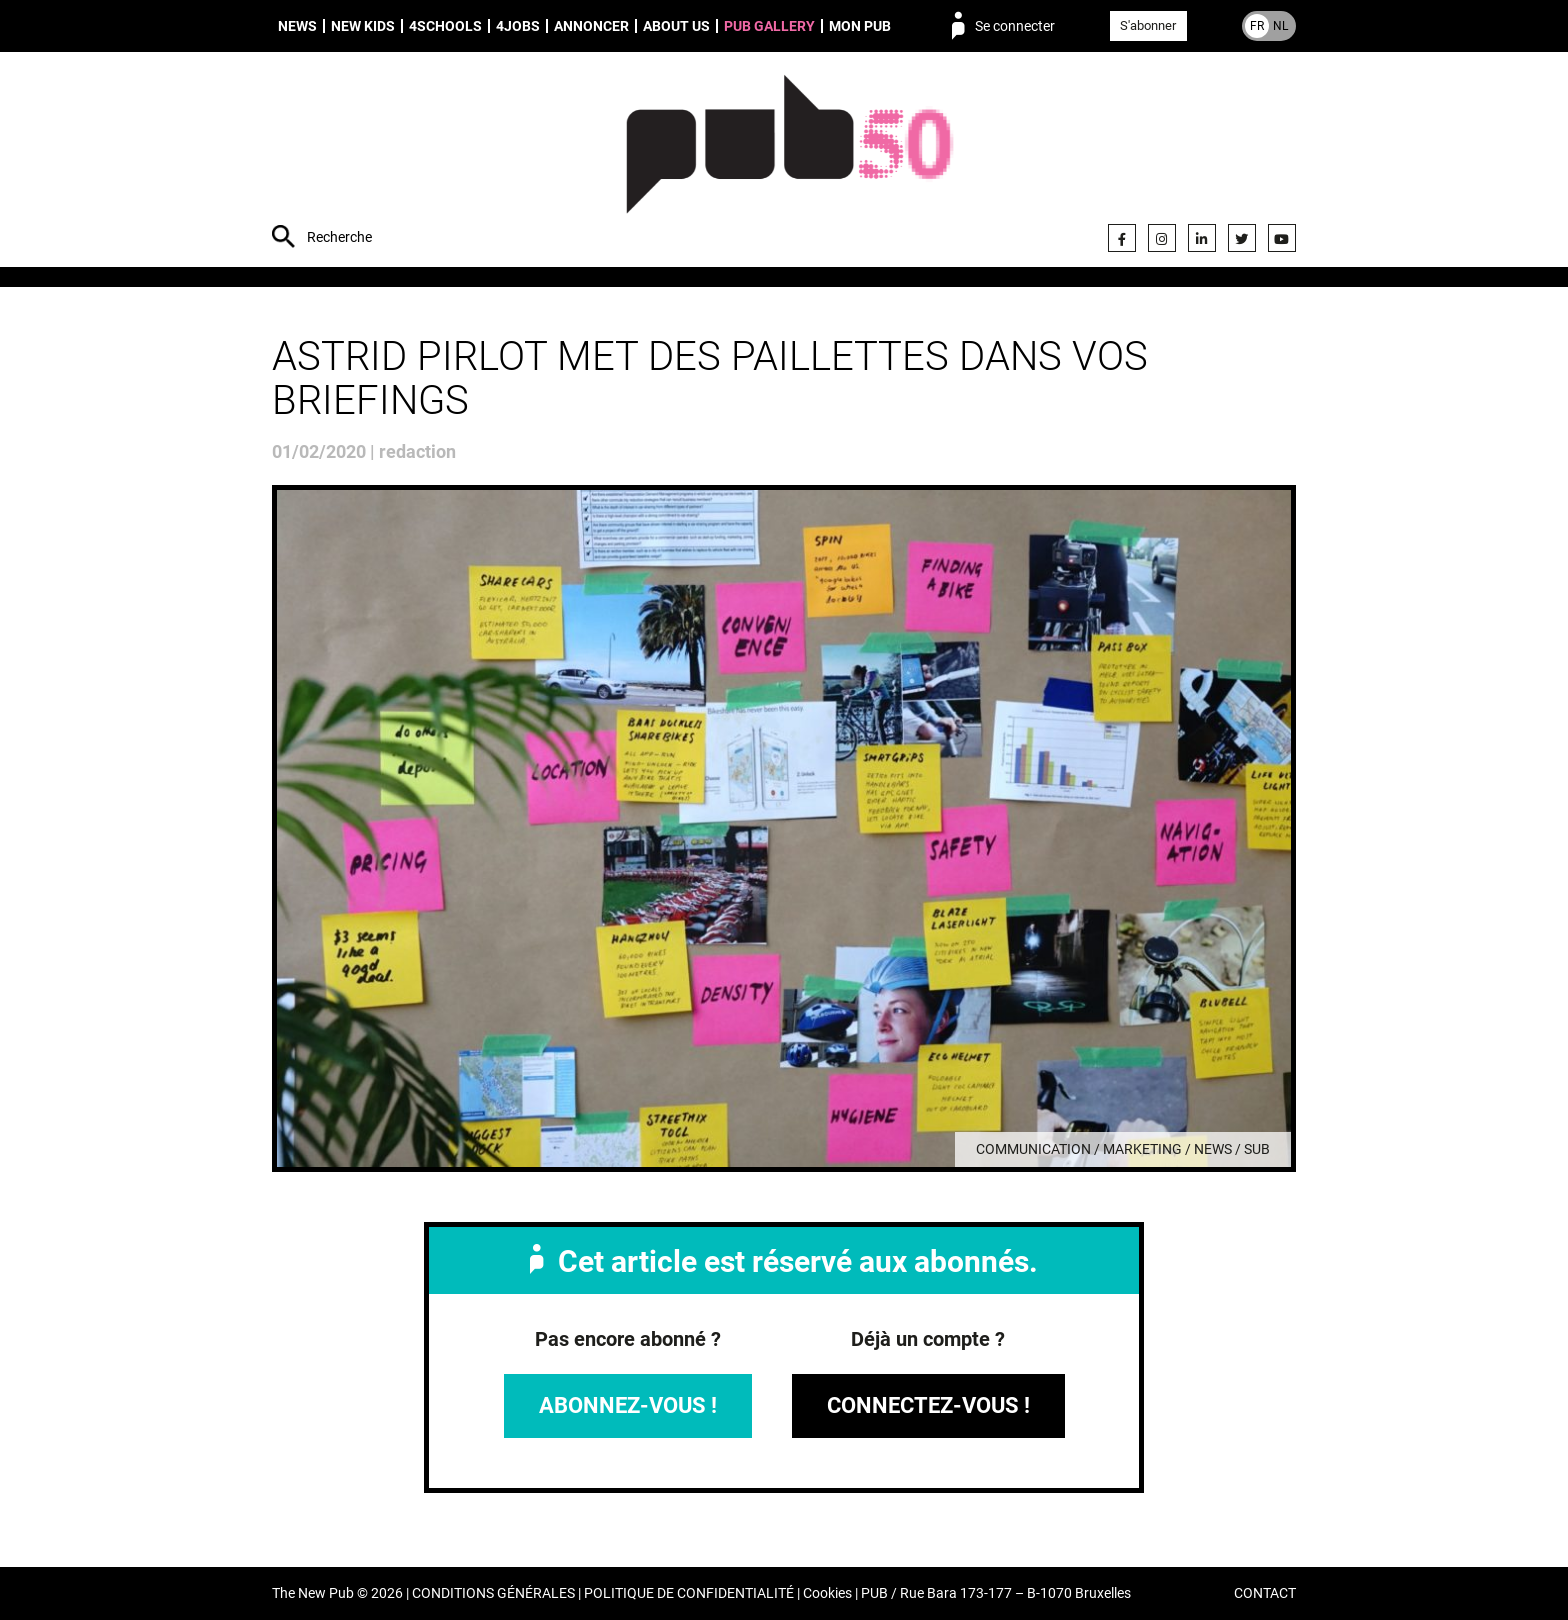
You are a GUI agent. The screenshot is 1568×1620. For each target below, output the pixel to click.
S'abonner (1148, 25)
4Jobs (518, 26)
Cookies (827, 1593)
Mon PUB (860, 26)
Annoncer (591, 26)
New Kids (363, 26)
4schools (445, 26)
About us (676, 26)
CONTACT (1265, 1593)
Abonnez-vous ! (628, 1405)
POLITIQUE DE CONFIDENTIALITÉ (689, 1593)
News (297, 26)
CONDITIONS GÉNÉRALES (493, 1593)
